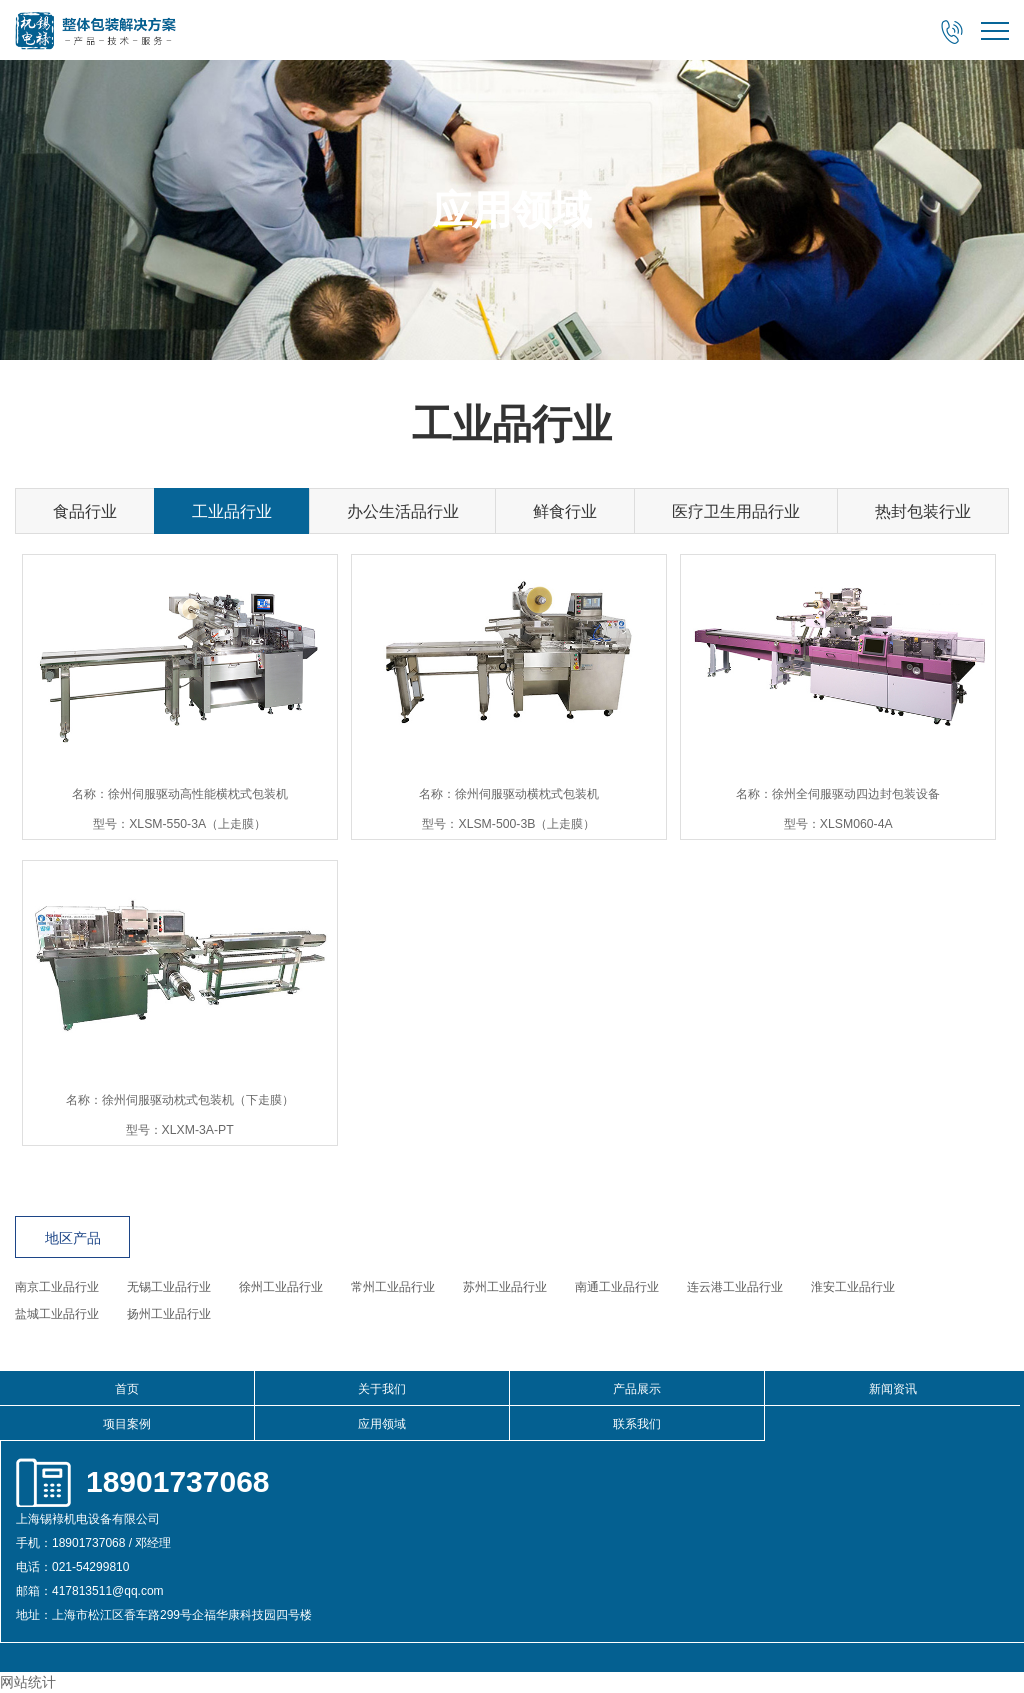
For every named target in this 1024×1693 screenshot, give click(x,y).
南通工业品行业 (617, 1287)
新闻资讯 (893, 1389)
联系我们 (637, 1424)
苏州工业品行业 (505, 1287)
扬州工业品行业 (169, 1314)
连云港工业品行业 (735, 1287)
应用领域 (382, 1424)
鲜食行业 (565, 511)
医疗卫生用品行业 (736, 511)
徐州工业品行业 (281, 1287)
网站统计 (28, 1682)
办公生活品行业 (403, 511)
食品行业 (85, 511)
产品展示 (637, 1389)
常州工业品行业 (393, 1287)
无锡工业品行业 (169, 1287)
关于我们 (382, 1389)
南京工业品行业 (57, 1287)
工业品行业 (232, 511)
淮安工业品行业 (853, 1287)
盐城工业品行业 (57, 1314)
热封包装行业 (923, 511)
